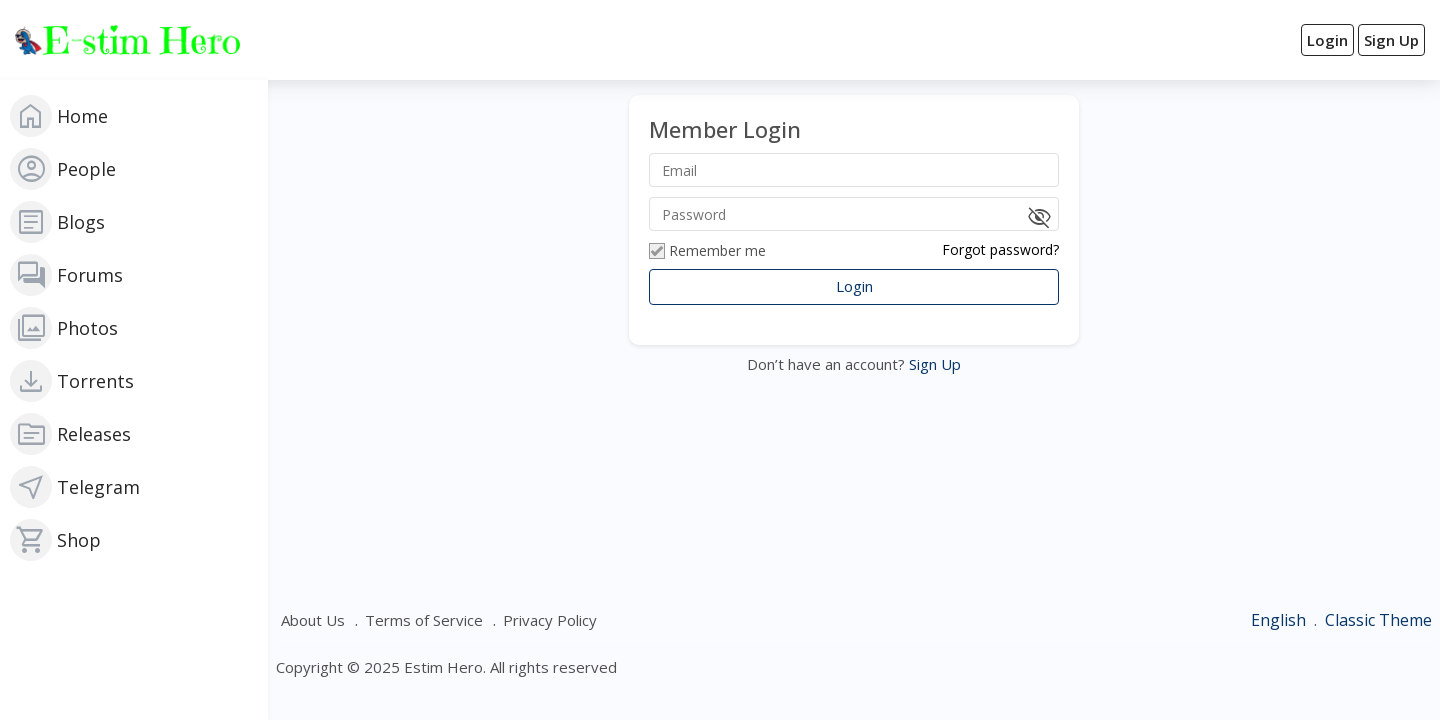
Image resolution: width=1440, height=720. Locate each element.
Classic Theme (1378, 620)
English (1280, 620)
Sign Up (933, 364)
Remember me (707, 251)
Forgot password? (1000, 249)
